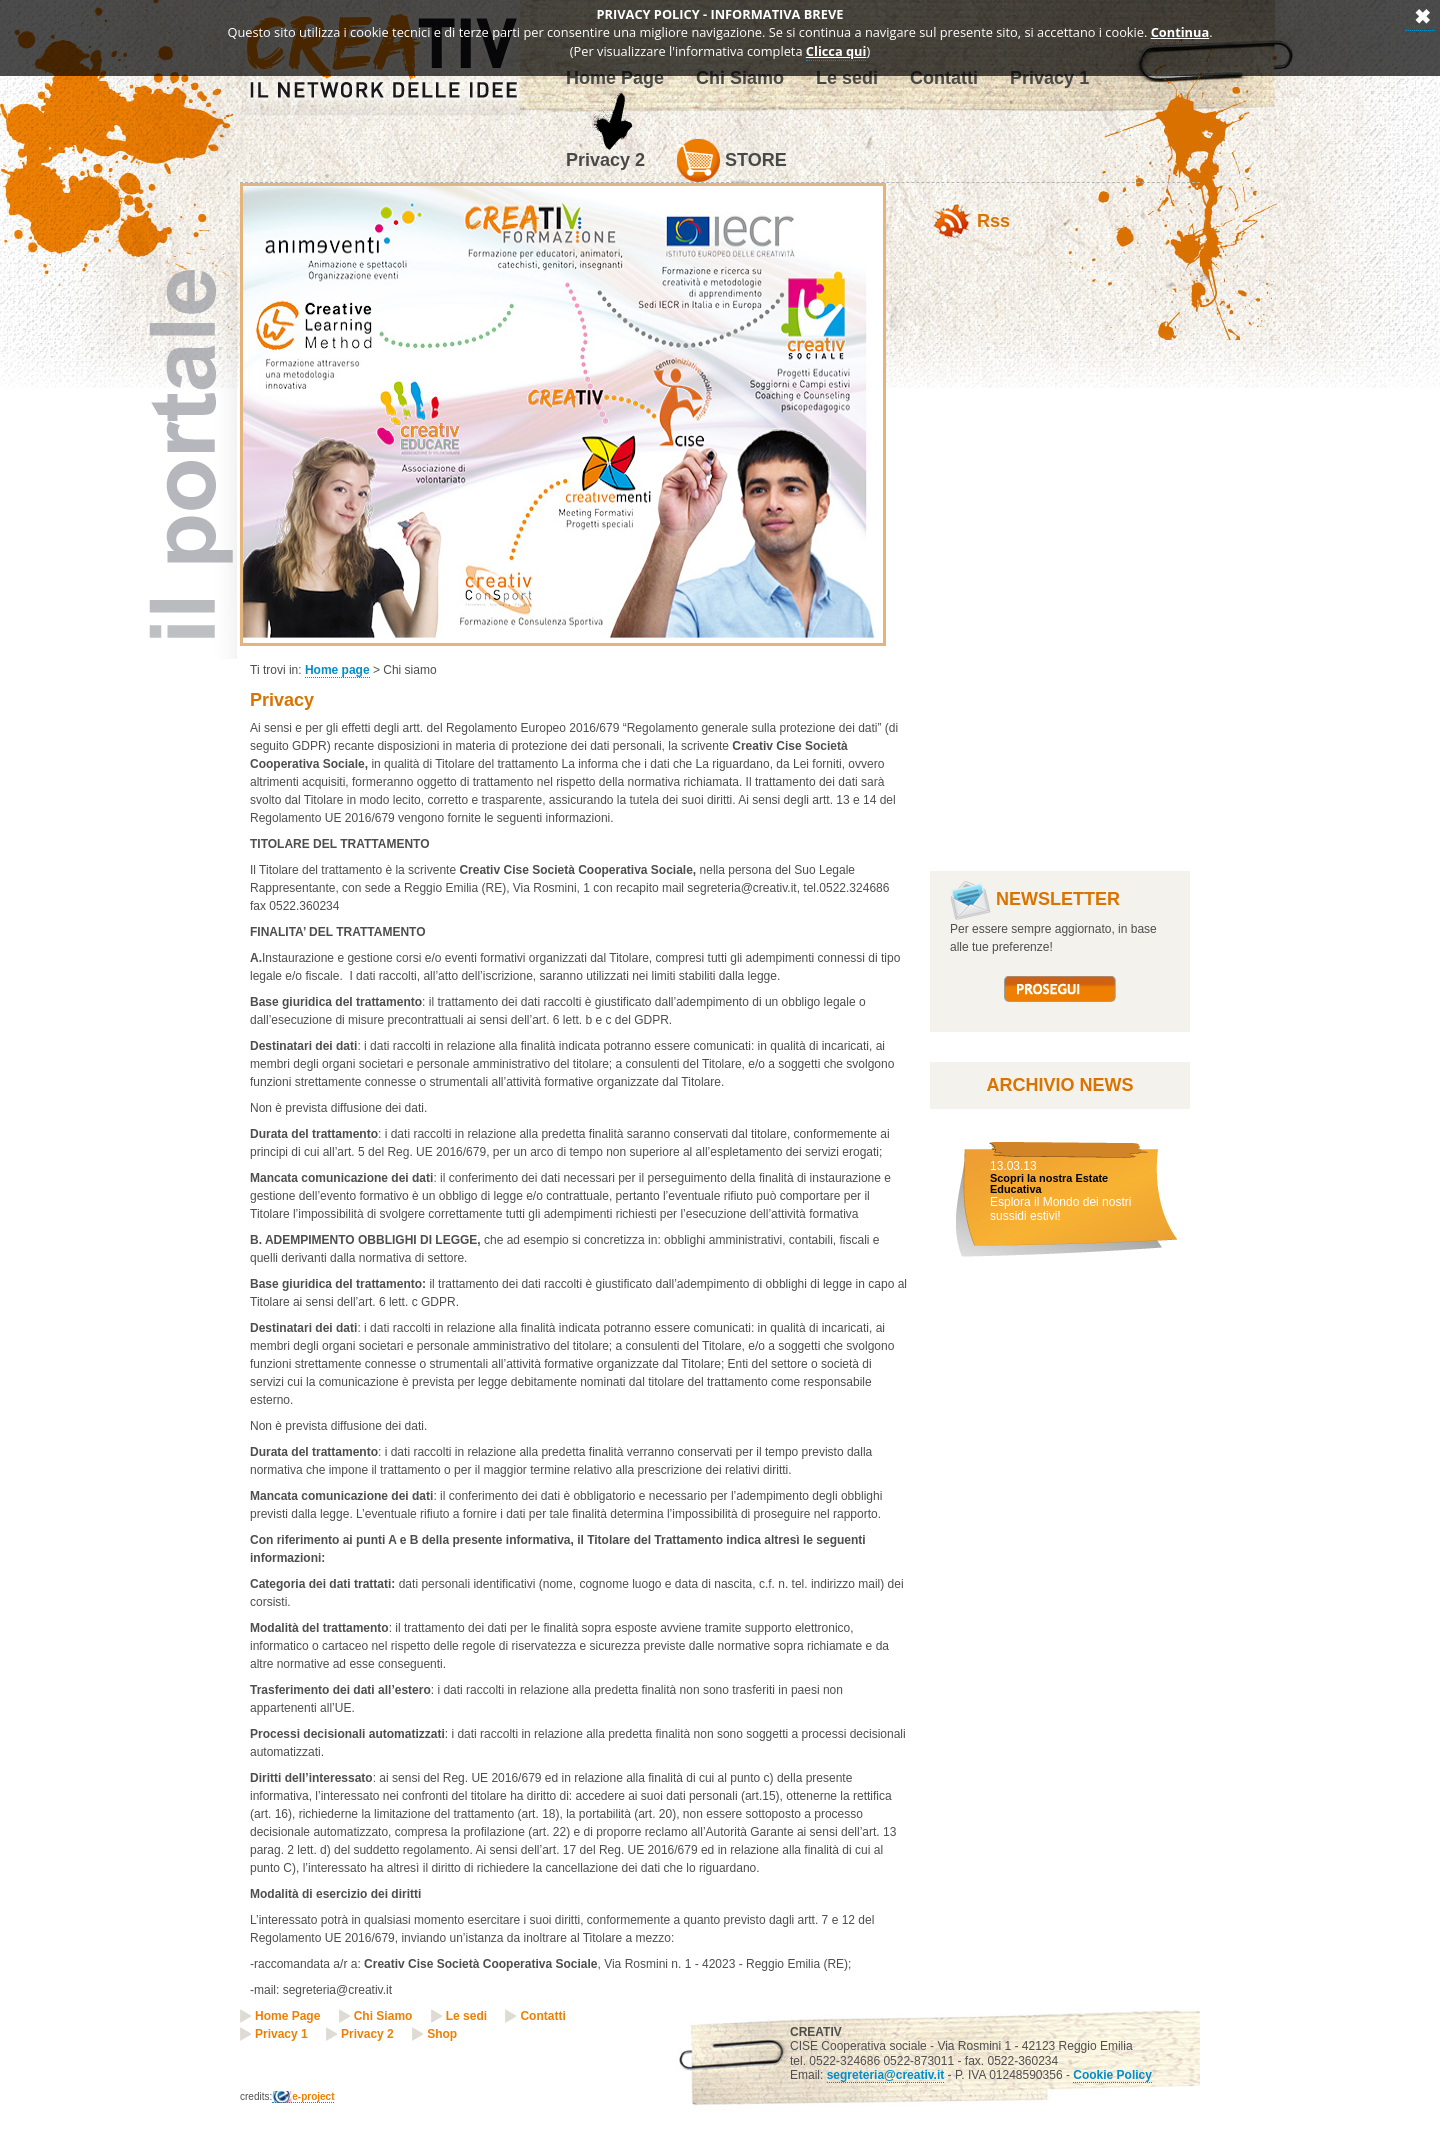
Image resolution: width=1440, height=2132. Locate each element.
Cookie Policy (1112, 2075)
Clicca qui (836, 51)
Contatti (542, 2016)
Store (732, 160)
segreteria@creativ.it (886, 2075)
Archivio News (1059, 1085)
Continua (1180, 32)
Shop (442, 2034)
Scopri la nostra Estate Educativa (1049, 1183)
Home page (337, 670)
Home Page (287, 2016)
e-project (313, 2096)
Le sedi (466, 2016)
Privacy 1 (281, 2034)
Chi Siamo (383, 2016)
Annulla (1420, 15)
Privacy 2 (605, 160)
